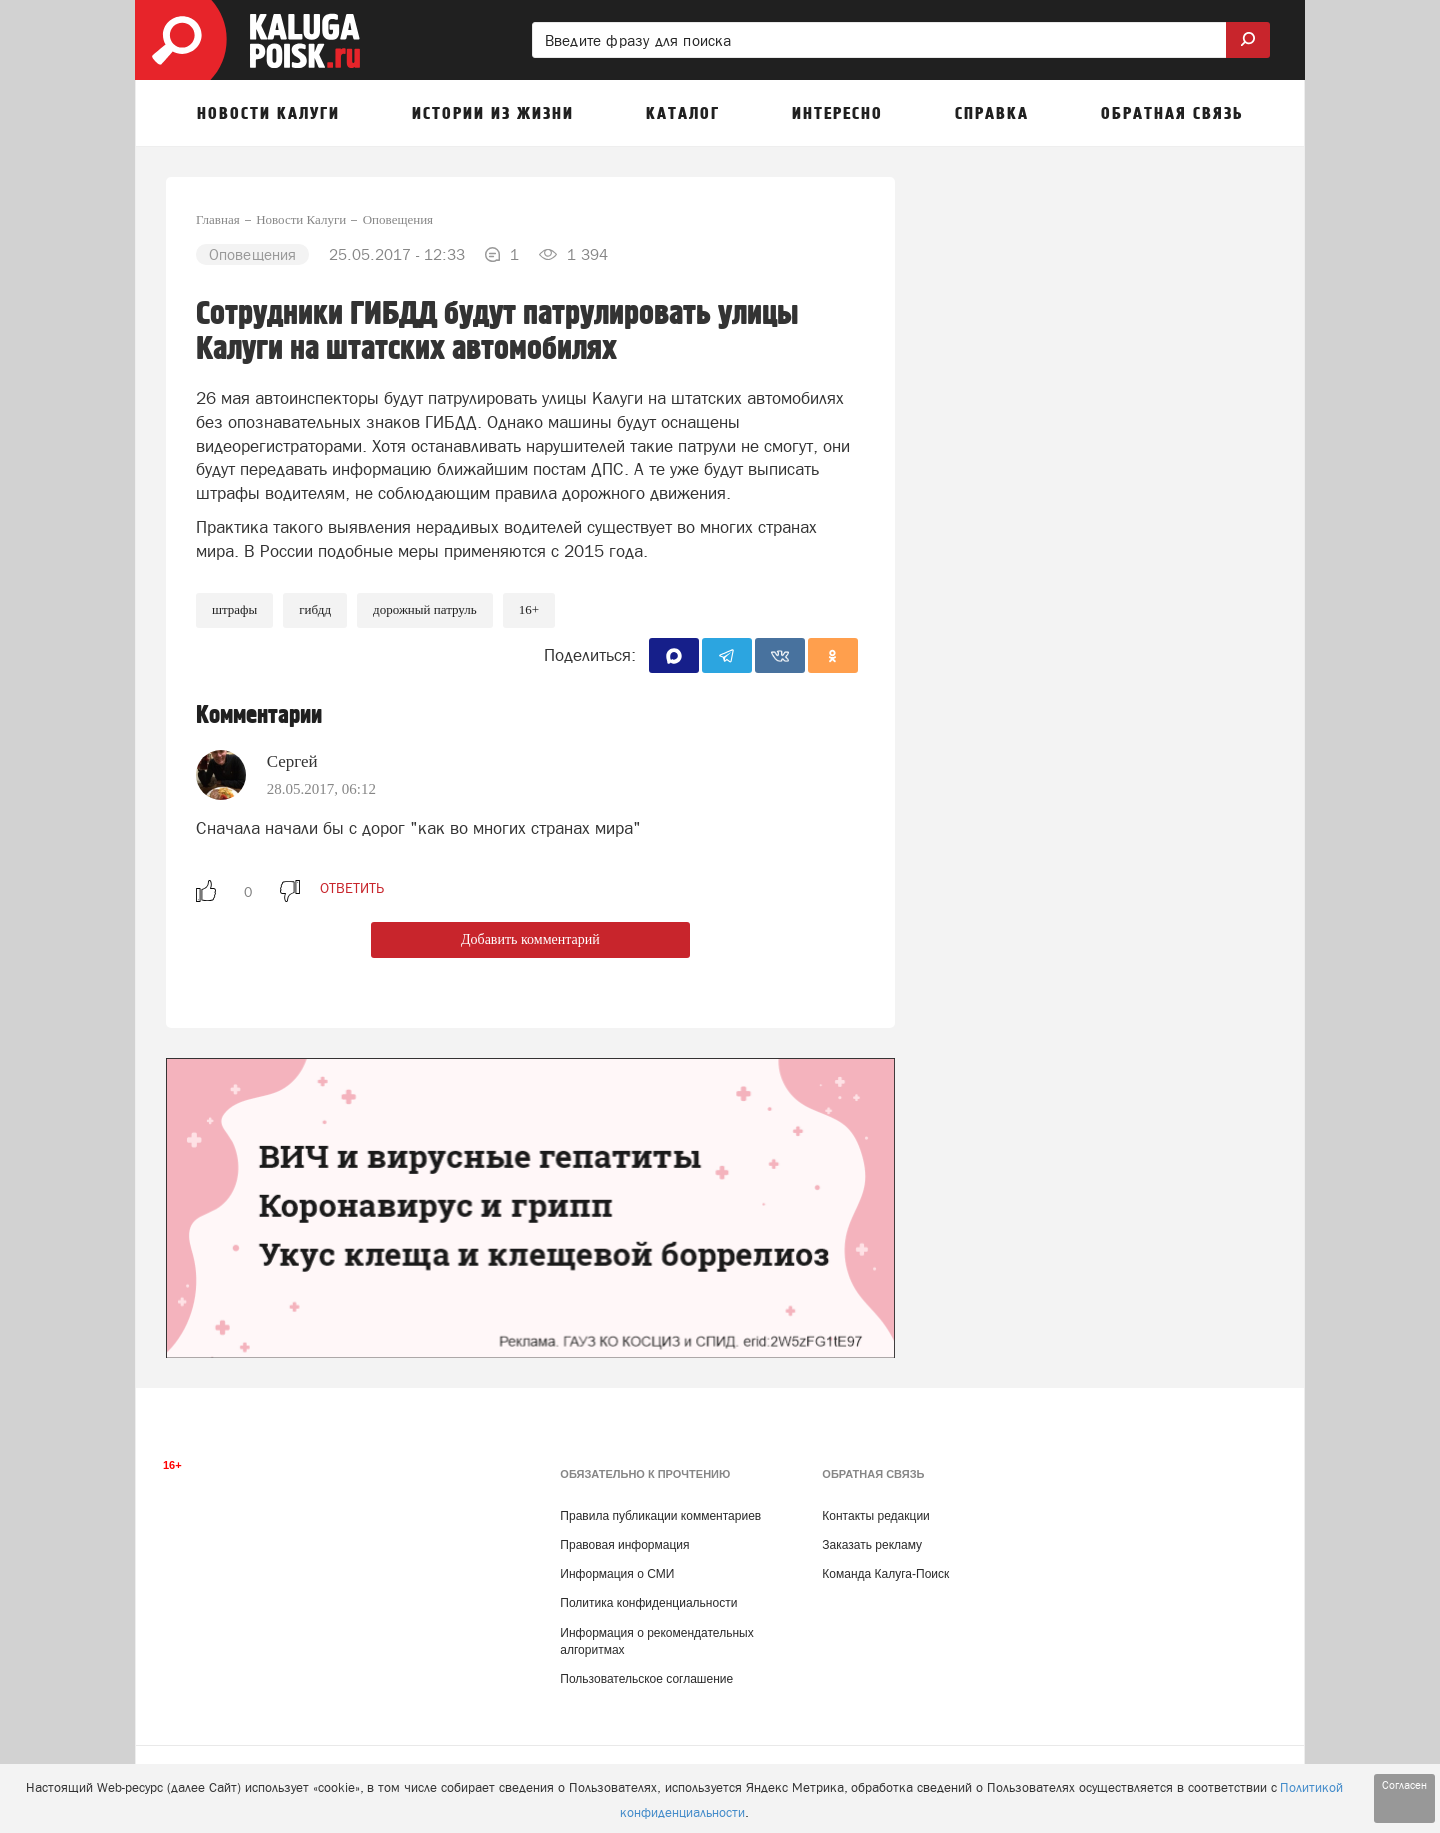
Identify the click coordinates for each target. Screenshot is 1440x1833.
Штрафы (234, 609)
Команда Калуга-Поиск (885, 1574)
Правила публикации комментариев (660, 1516)
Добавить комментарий (530, 939)
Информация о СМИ (617, 1574)
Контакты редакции (875, 1516)
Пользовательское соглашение (646, 1679)
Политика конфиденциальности (648, 1603)
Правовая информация (624, 1545)
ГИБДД (315, 609)
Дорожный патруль (425, 609)
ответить (352, 888)
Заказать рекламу (872, 1545)
